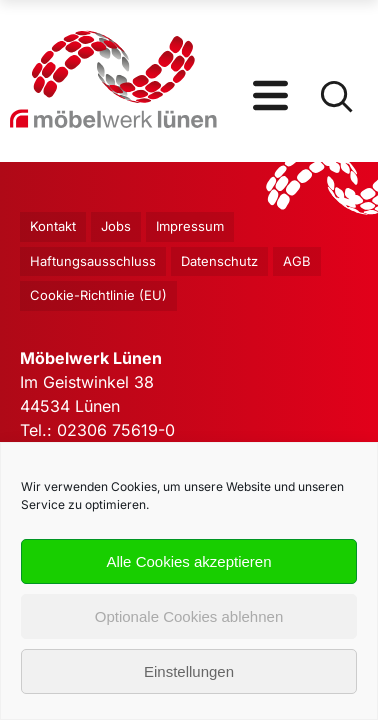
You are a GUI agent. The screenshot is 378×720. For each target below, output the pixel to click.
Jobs (116, 226)
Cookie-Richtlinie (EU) (98, 295)
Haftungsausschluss (93, 261)
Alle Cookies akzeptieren (188, 561)
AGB (297, 261)
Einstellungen (189, 671)
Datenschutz (219, 261)
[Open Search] (335, 80)
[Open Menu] (270, 80)
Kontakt (53, 226)
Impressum (190, 226)
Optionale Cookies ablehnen (189, 616)
